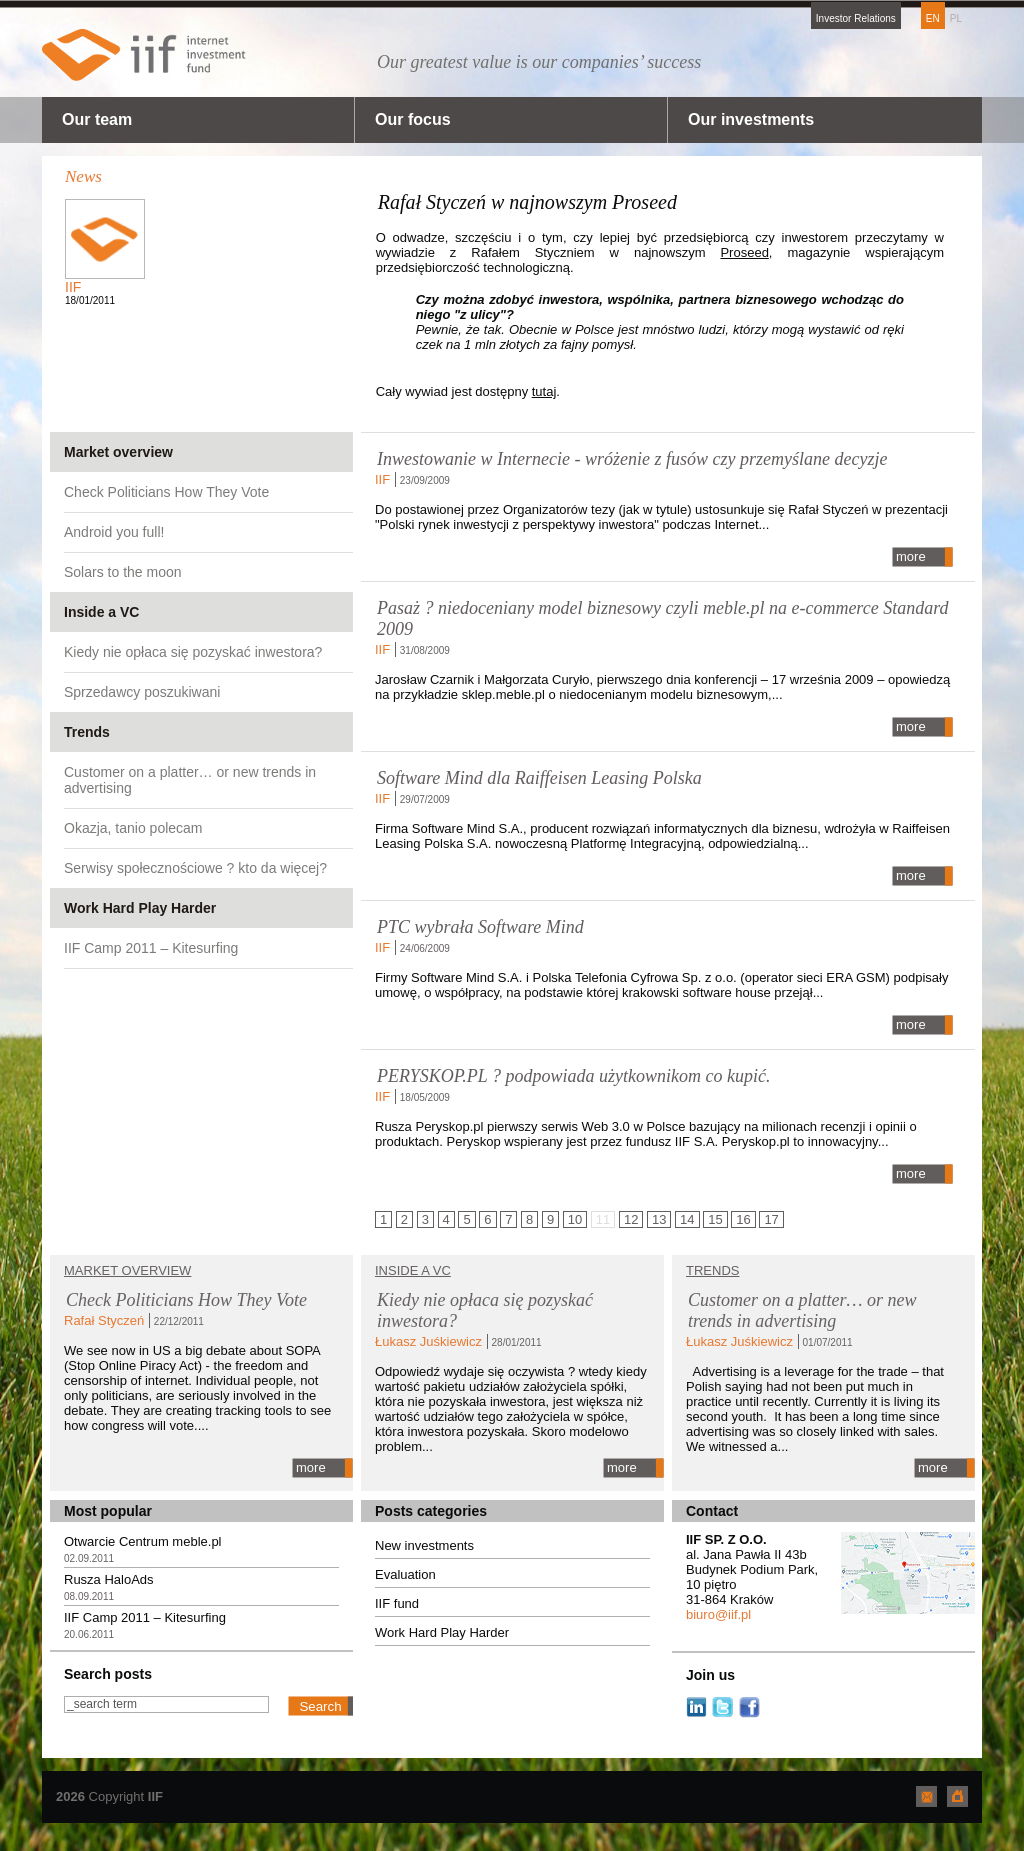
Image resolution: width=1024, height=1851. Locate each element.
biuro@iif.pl (718, 1614)
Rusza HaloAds (109, 1579)
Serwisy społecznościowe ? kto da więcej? (195, 868)
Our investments (751, 119)
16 (743, 1219)
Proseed (744, 252)
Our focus (413, 119)
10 (575, 1219)
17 (771, 1219)
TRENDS (712, 1270)
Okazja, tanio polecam (133, 828)
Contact (712, 1511)
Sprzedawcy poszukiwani (142, 692)
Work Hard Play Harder (140, 908)
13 (659, 1219)
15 (715, 1219)
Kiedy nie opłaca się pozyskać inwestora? (193, 652)
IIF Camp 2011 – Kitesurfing (151, 948)
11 (603, 1219)
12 (631, 1219)
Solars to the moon (123, 572)
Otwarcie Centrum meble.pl (143, 1541)
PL (956, 18)
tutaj (544, 391)
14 (687, 1219)
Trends (87, 732)
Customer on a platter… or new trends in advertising (190, 780)
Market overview (118, 452)
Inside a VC (101, 612)
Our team (97, 119)
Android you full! (114, 532)
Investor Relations (856, 18)
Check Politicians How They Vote (166, 492)
